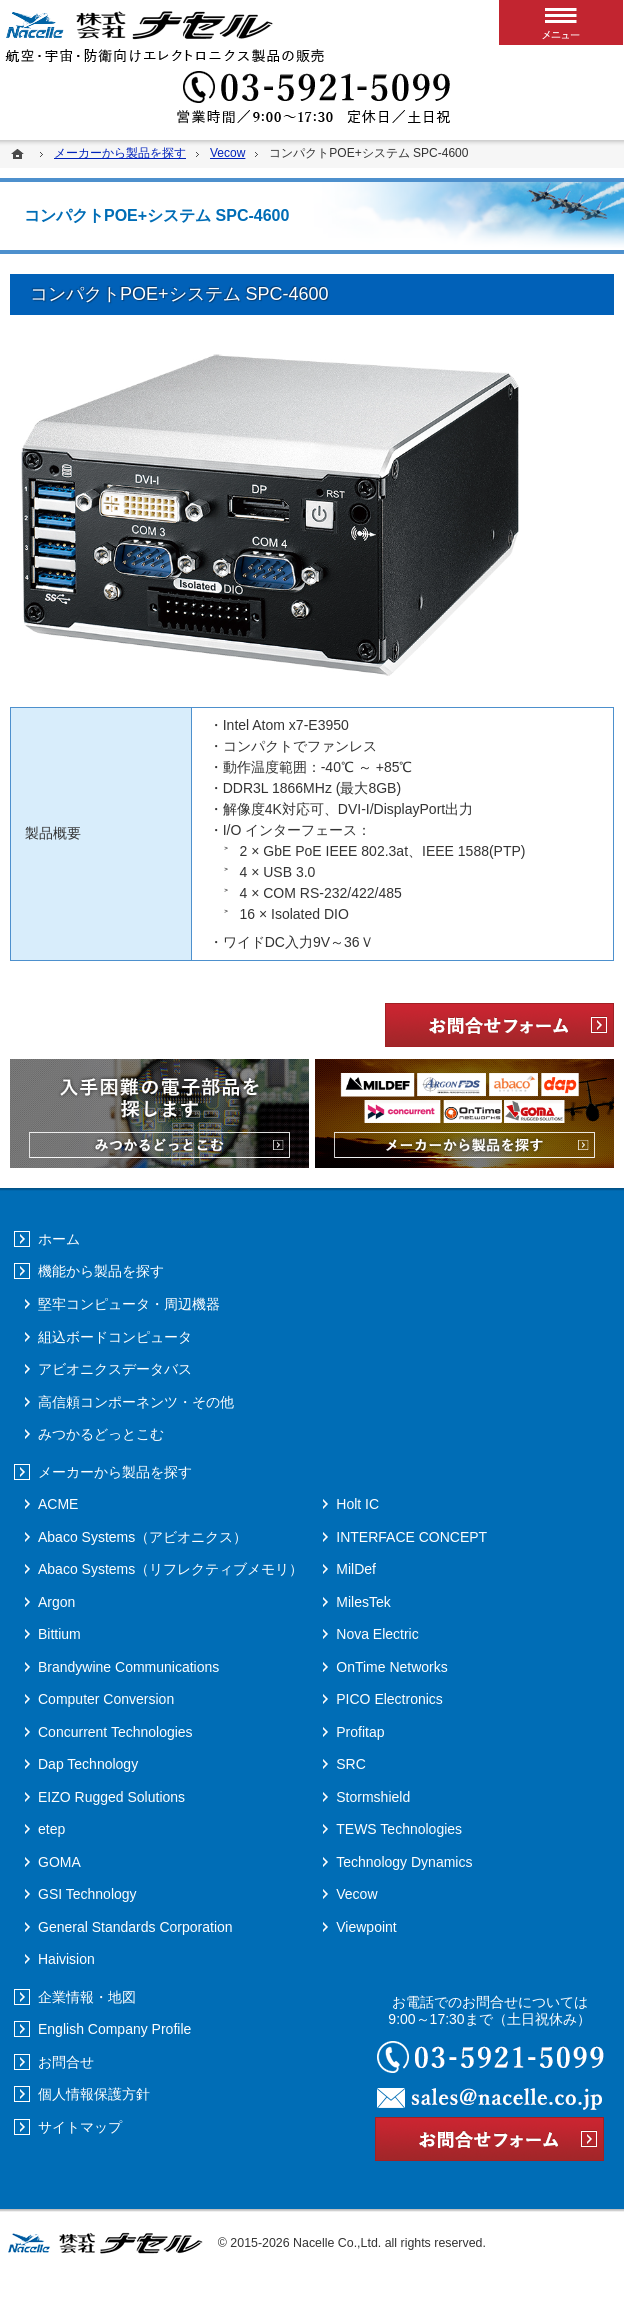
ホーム (59, 1239)
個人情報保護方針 (94, 2094)
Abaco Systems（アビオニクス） (142, 1537)
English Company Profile (114, 2029)
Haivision (66, 1959)
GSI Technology (87, 1894)
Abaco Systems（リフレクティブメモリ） (170, 1569)
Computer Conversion (106, 1699)
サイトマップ (80, 2127)
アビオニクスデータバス (115, 1369)
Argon (56, 1602)
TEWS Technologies (399, 1829)
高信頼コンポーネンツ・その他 (136, 1402)
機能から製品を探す (101, 1271)
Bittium (59, 1634)
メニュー (561, 22)
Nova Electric (377, 1634)
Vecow (356, 1894)
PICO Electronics (389, 1699)
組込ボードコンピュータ (115, 1337)
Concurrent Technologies (115, 1732)
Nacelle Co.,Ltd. (337, 2243)
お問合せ (66, 2062)
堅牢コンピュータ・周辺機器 (129, 1304)
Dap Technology (88, 1764)
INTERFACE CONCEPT (411, 1537)
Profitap (360, 1732)
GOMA (59, 1862)
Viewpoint (366, 1927)
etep (51, 1829)
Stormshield (373, 1797)
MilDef (356, 1569)
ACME (58, 1504)
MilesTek (363, 1602)
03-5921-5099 (312, 100)
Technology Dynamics (404, 1862)
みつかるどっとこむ (101, 1434)
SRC (351, 1764)
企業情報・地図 (87, 1997)
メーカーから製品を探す (115, 1472)
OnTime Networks (392, 1667)
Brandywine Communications (128, 1667)
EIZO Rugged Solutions (111, 1797)
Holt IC (357, 1504)
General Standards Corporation (135, 1927)
